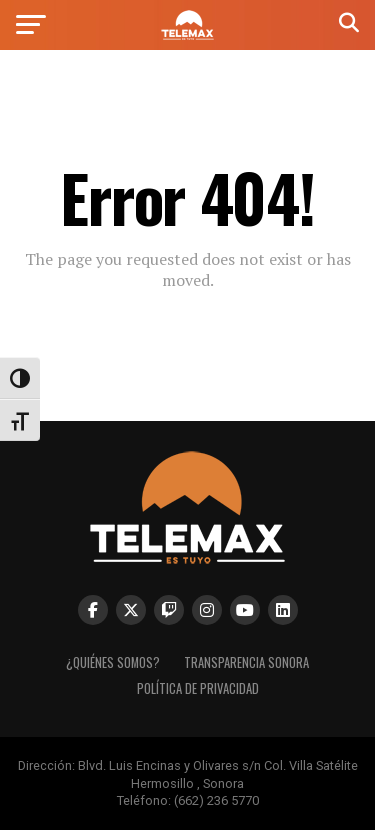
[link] (187, 34)
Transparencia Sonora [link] (246, 662)
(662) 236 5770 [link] (216, 800)
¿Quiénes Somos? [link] (113, 662)
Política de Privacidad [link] (198, 688)
